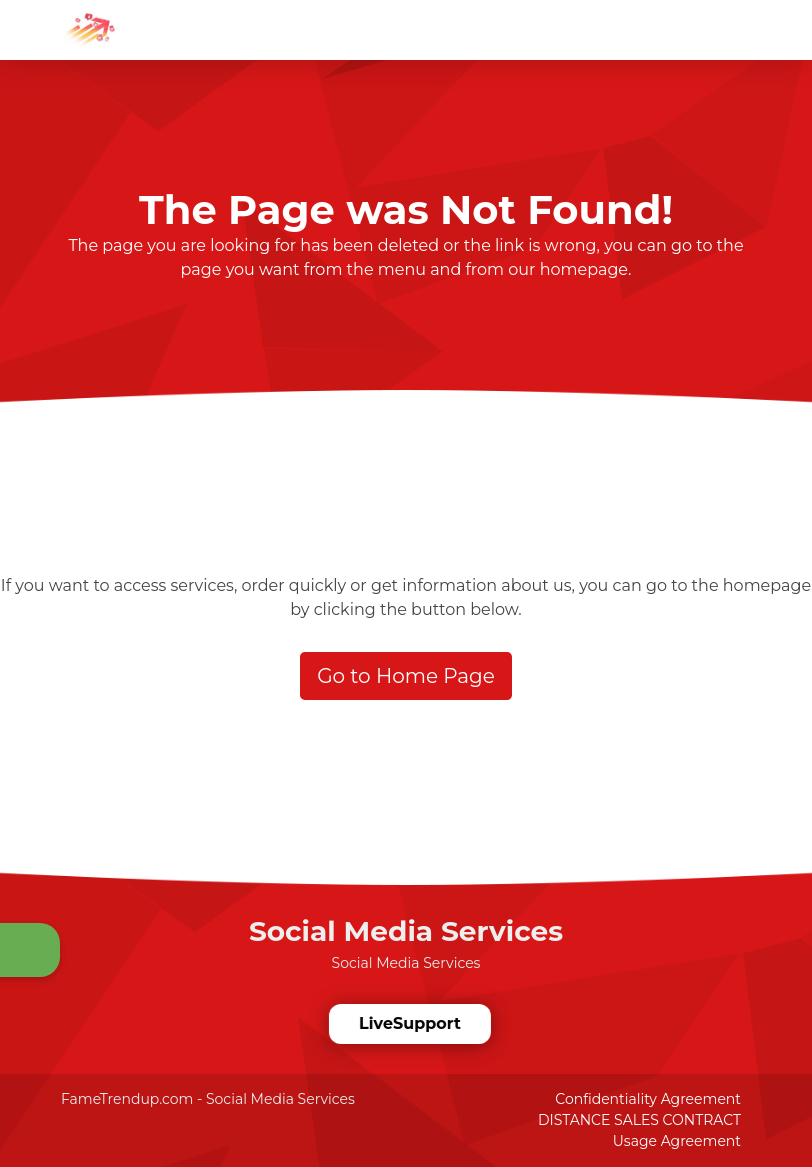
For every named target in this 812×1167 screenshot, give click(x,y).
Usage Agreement (677, 1141)
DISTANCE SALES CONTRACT (639, 1120)
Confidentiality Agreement (648, 1099)
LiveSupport (410, 1023)
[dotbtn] (797, 13)
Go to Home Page (406, 676)
